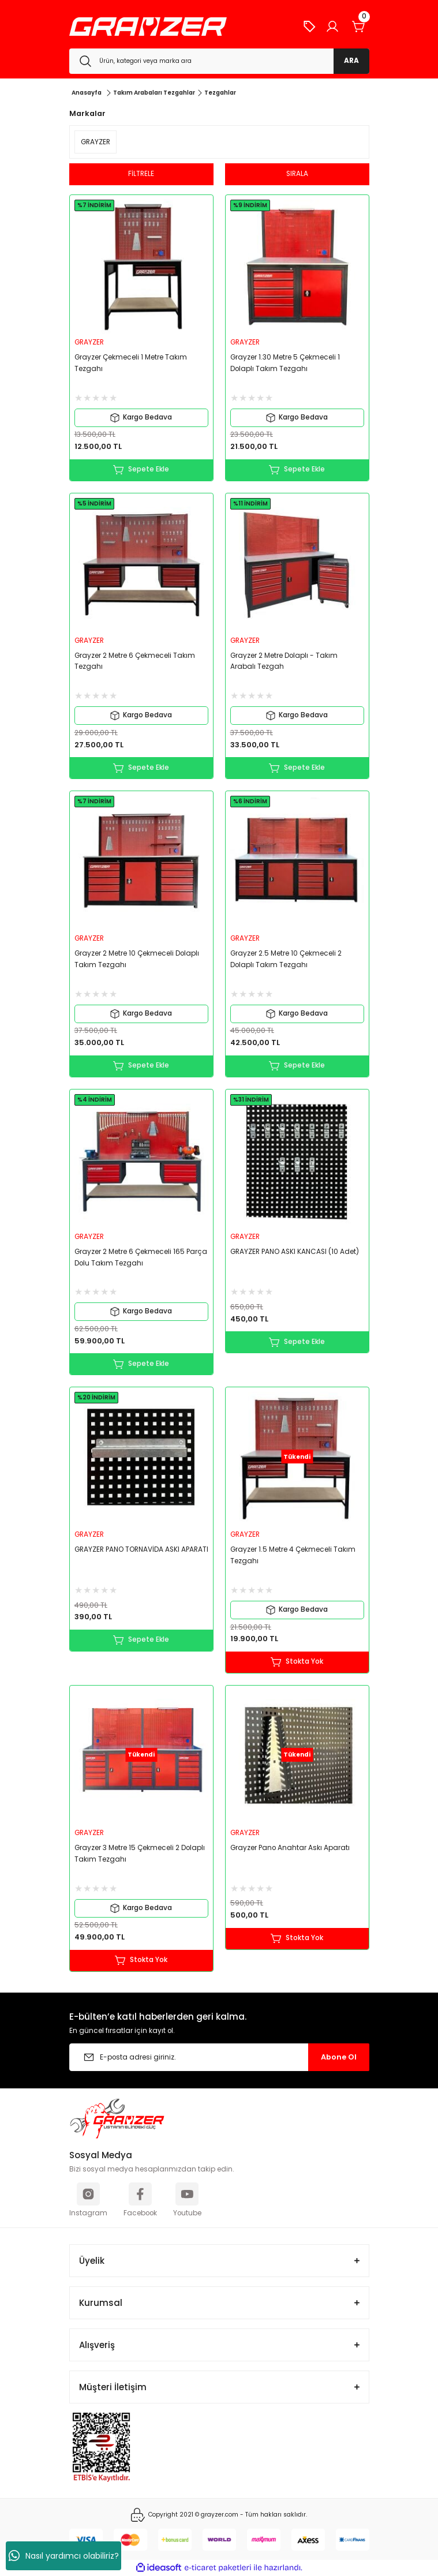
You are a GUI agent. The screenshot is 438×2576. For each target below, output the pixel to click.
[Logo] (148, 26)
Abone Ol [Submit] (339, 2057)
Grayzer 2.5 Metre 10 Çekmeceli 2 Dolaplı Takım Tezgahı (286, 959)
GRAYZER (89, 342)
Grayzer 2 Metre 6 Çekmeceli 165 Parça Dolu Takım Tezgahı (140, 1257)
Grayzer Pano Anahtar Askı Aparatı (290, 1847)
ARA (351, 60)
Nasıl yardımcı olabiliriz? (64, 2555)
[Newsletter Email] (219, 2057)
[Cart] (359, 26)
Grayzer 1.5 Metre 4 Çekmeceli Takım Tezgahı (292, 1555)
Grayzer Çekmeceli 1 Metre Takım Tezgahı (130, 363)
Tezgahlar (220, 92)
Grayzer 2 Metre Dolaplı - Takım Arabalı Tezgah (284, 661)
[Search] (219, 61)
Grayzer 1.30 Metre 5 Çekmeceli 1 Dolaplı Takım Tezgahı (285, 363)
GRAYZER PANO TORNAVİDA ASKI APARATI (141, 1549)
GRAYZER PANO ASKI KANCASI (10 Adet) (294, 1251)
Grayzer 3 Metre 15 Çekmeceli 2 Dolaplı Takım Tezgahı (139, 1853)
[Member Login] (332, 26)
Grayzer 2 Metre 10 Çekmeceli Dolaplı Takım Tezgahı (136, 959)
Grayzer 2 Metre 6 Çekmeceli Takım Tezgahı (134, 661)
